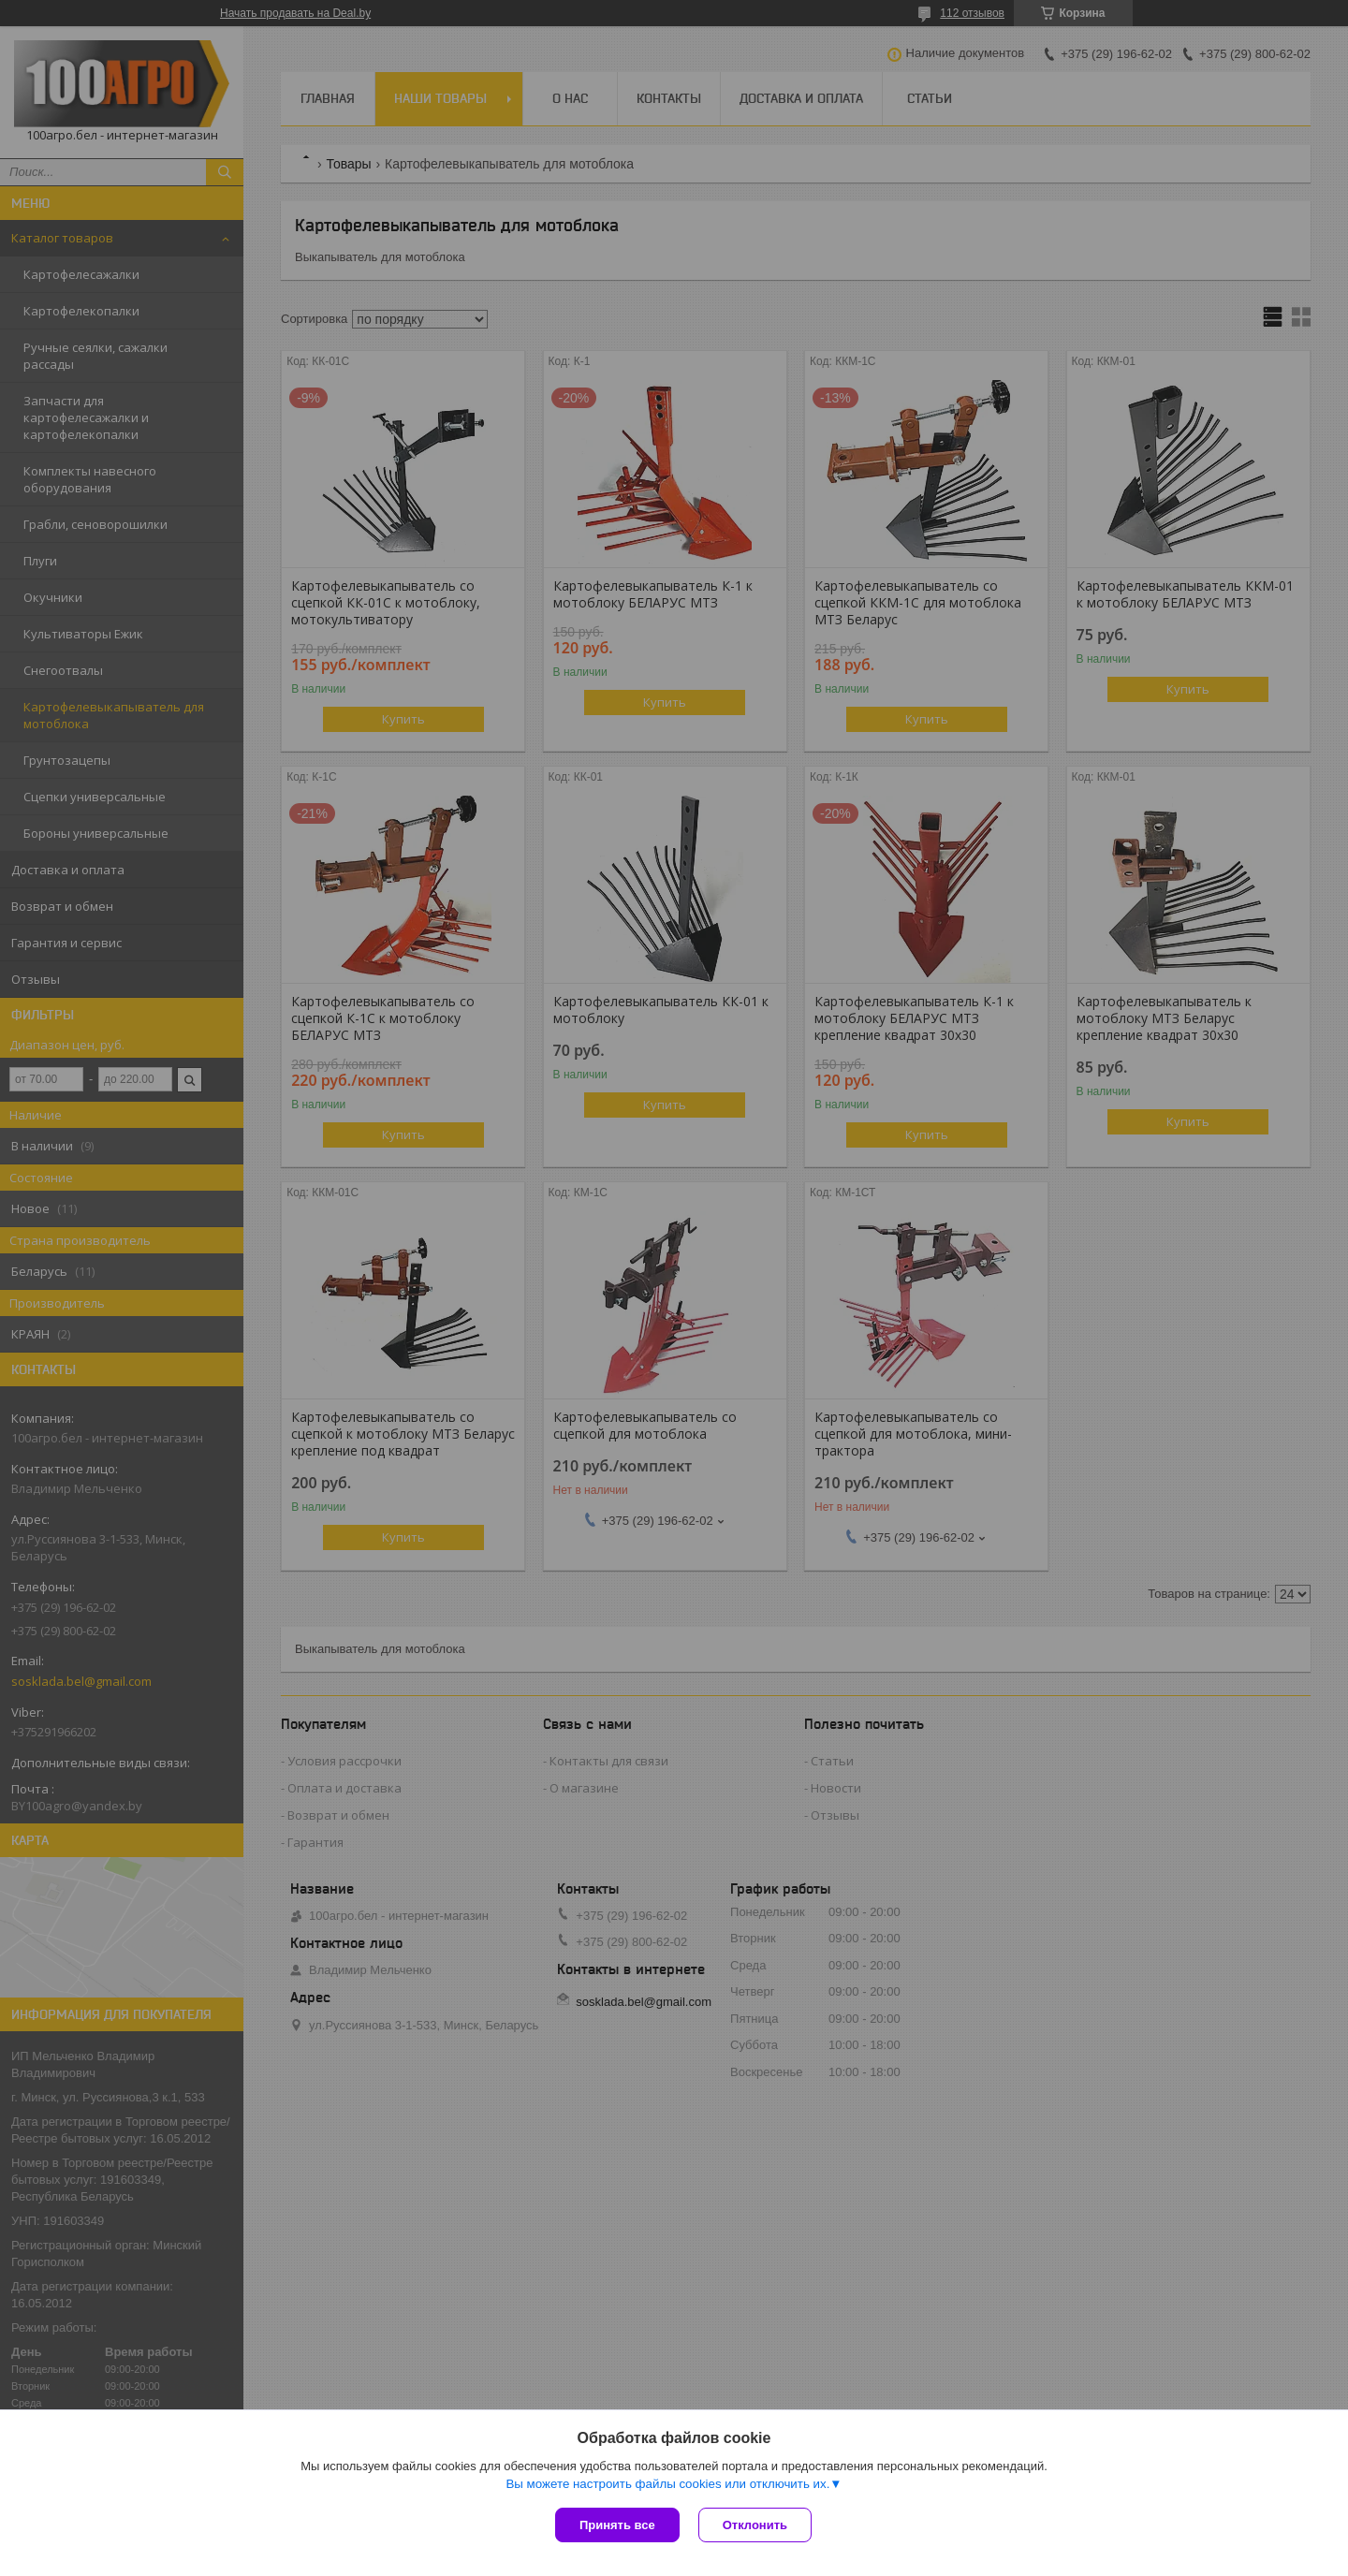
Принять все (617, 2525)
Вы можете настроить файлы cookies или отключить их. (667, 2484)
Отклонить (755, 2525)
